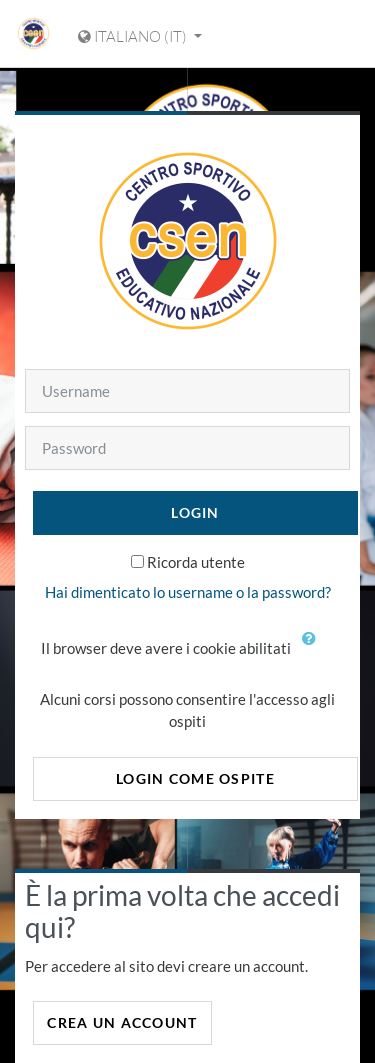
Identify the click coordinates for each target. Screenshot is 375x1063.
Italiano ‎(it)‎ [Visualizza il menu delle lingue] (134, 36)
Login (195, 512)
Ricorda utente (196, 562)
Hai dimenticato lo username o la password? (188, 592)
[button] (314, 650)
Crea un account (122, 1022)
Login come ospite (195, 778)
